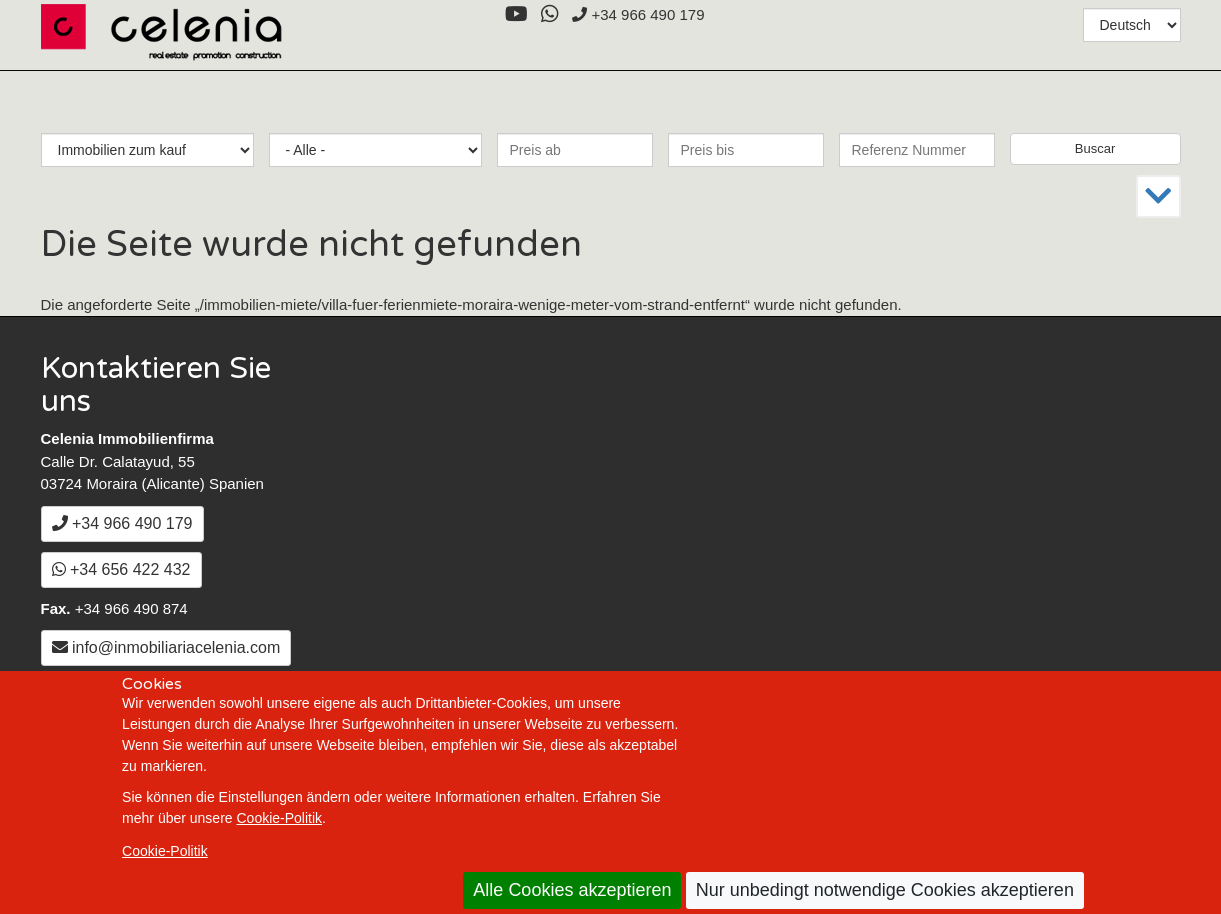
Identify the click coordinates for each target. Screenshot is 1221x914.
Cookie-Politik (280, 818)
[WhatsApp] (549, 14)
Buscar (1095, 148)
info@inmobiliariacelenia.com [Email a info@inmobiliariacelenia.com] (166, 647)
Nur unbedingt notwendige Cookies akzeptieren (885, 890)
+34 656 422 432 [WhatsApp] (121, 569)
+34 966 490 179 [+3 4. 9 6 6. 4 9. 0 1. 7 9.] (638, 14)
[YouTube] (516, 14)
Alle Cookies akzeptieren (572, 890)
